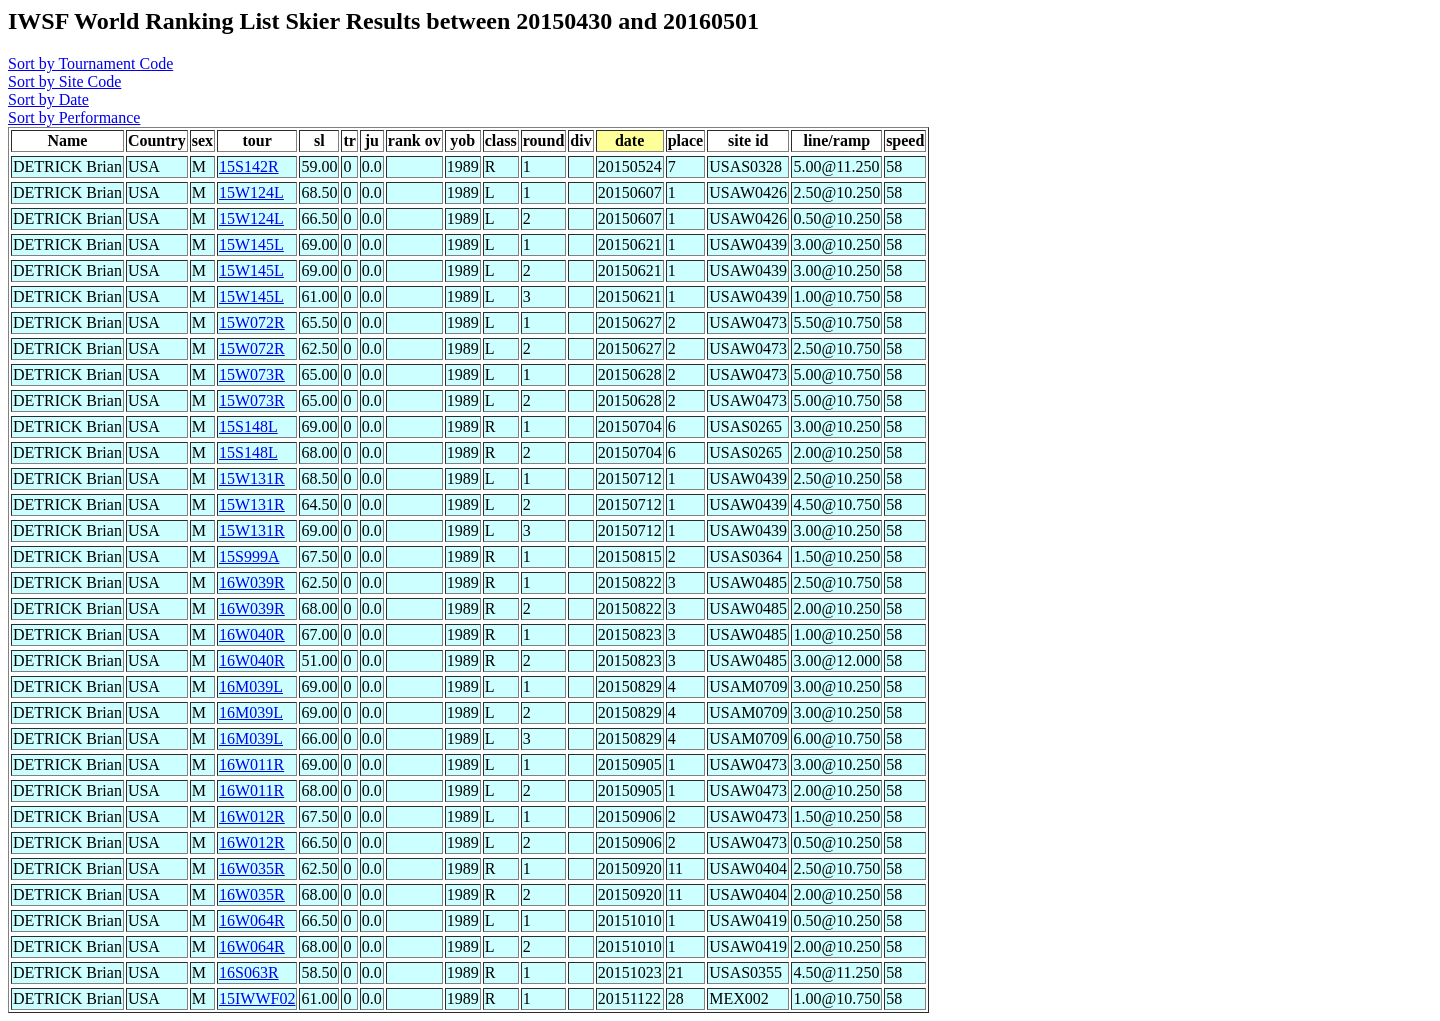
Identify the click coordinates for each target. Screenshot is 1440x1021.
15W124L (251, 192)
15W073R (252, 374)
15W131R (252, 478)
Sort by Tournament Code (90, 63)
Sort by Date (48, 99)
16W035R (252, 868)
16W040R (252, 634)
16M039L (251, 686)
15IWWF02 (257, 998)
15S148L (248, 426)
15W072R (252, 322)
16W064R (252, 920)
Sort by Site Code (64, 81)
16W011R (251, 764)
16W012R (252, 816)
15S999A (249, 556)
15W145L (251, 244)
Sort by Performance (74, 117)
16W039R (252, 582)
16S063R (249, 972)
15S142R (249, 166)
